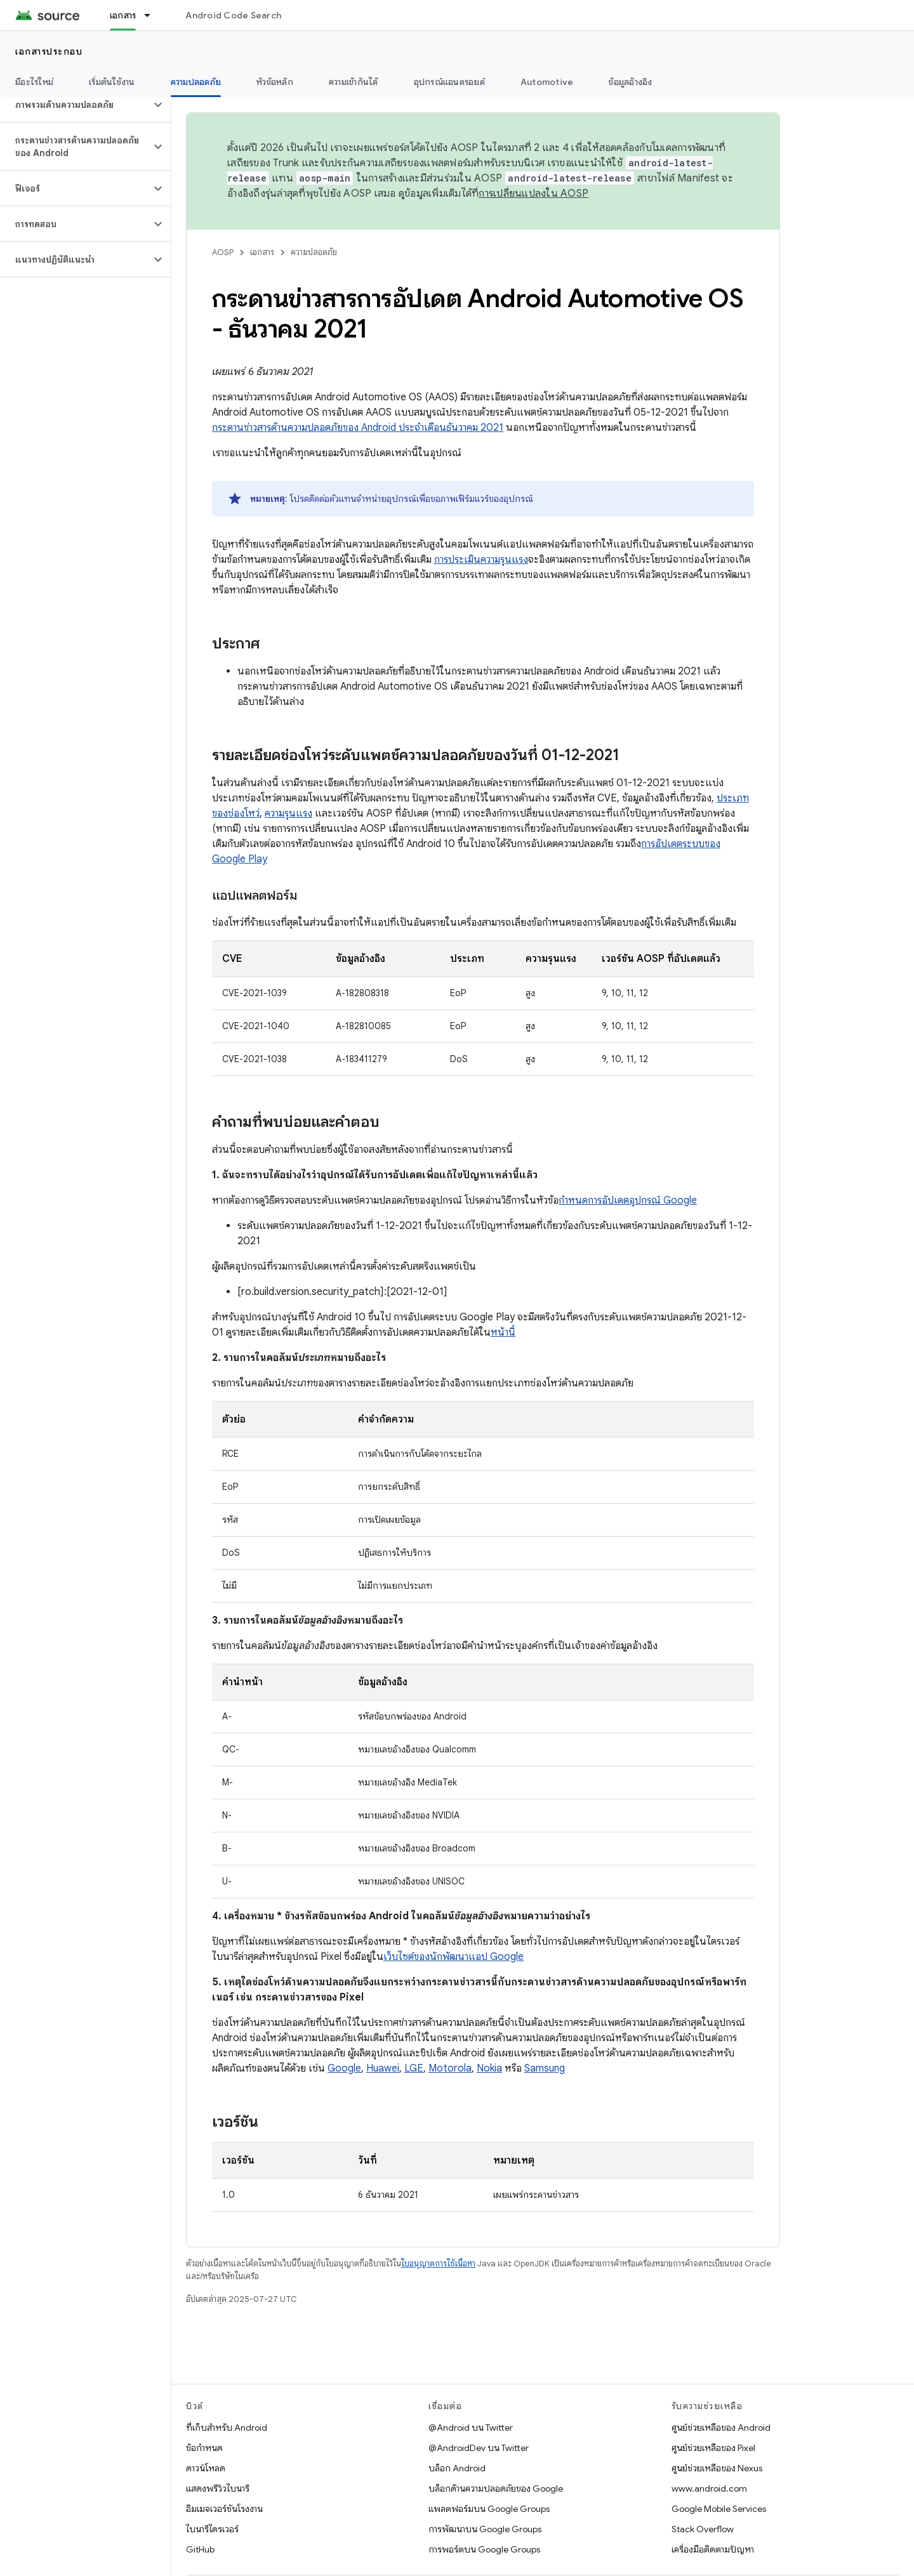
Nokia (489, 2068)
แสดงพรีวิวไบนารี (217, 2488)
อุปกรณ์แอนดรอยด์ (449, 82)
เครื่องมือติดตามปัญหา (713, 2549)
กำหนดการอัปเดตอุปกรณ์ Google (628, 1200)
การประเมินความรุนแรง (481, 559)
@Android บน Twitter (470, 2427)
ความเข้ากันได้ (353, 82)
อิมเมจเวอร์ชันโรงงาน (224, 2508)
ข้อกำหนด (204, 2448)
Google (344, 2068)
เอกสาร (262, 252)
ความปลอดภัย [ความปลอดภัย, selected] (196, 82)
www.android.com (709, 2488)
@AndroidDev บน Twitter (478, 2448)
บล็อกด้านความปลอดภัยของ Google (495, 2488)
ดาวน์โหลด (205, 2468)
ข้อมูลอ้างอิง (630, 82)
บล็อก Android (457, 2468)
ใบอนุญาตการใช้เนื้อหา (438, 2263)
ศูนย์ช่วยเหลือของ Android (721, 2427)
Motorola (450, 2068)
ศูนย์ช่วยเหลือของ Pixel (713, 2448)
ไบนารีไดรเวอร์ (212, 2529)
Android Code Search (233, 15)
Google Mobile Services (719, 2508)
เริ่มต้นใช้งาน (112, 82)
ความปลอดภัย (314, 252)
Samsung (544, 2068)
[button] (75, 105)
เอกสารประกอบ (49, 51)
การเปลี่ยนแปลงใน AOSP (533, 193)
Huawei (382, 2068)
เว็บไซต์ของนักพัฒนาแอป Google (453, 1956)
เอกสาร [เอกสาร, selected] (123, 15)
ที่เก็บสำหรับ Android (226, 2427)
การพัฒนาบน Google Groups (484, 2529)
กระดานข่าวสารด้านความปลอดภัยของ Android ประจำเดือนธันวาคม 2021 (357, 427)
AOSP (223, 252)
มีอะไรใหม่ (34, 82)
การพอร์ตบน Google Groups (484, 2549)
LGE (413, 2068)
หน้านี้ (503, 1332)
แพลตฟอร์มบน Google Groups (489, 2508)
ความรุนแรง (288, 813)
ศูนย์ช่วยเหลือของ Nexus (717, 2468)
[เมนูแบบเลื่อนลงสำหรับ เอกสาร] (153, 15)
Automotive (547, 82)
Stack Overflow (703, 2529)
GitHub (200, 2549)
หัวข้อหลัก (274, 82)
